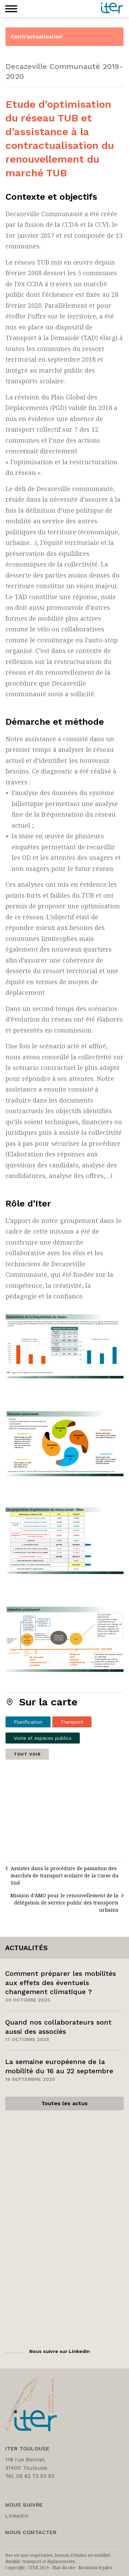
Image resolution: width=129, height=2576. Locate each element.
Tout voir (27, 1754)
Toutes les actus (64, 2103)
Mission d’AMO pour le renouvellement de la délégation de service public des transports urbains (64, 1902)
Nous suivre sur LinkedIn (59, 2351)
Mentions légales (95, 2568)
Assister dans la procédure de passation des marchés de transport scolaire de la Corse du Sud (65, 1875)
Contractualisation (36, 36)
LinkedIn (16, 2516)
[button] (11, 8)
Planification (28, 1722)
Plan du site (63, 2568)
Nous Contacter (30, 2532)
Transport (72, 1722)
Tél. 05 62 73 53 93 (29, 2476)
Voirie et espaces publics (43, 1738)
